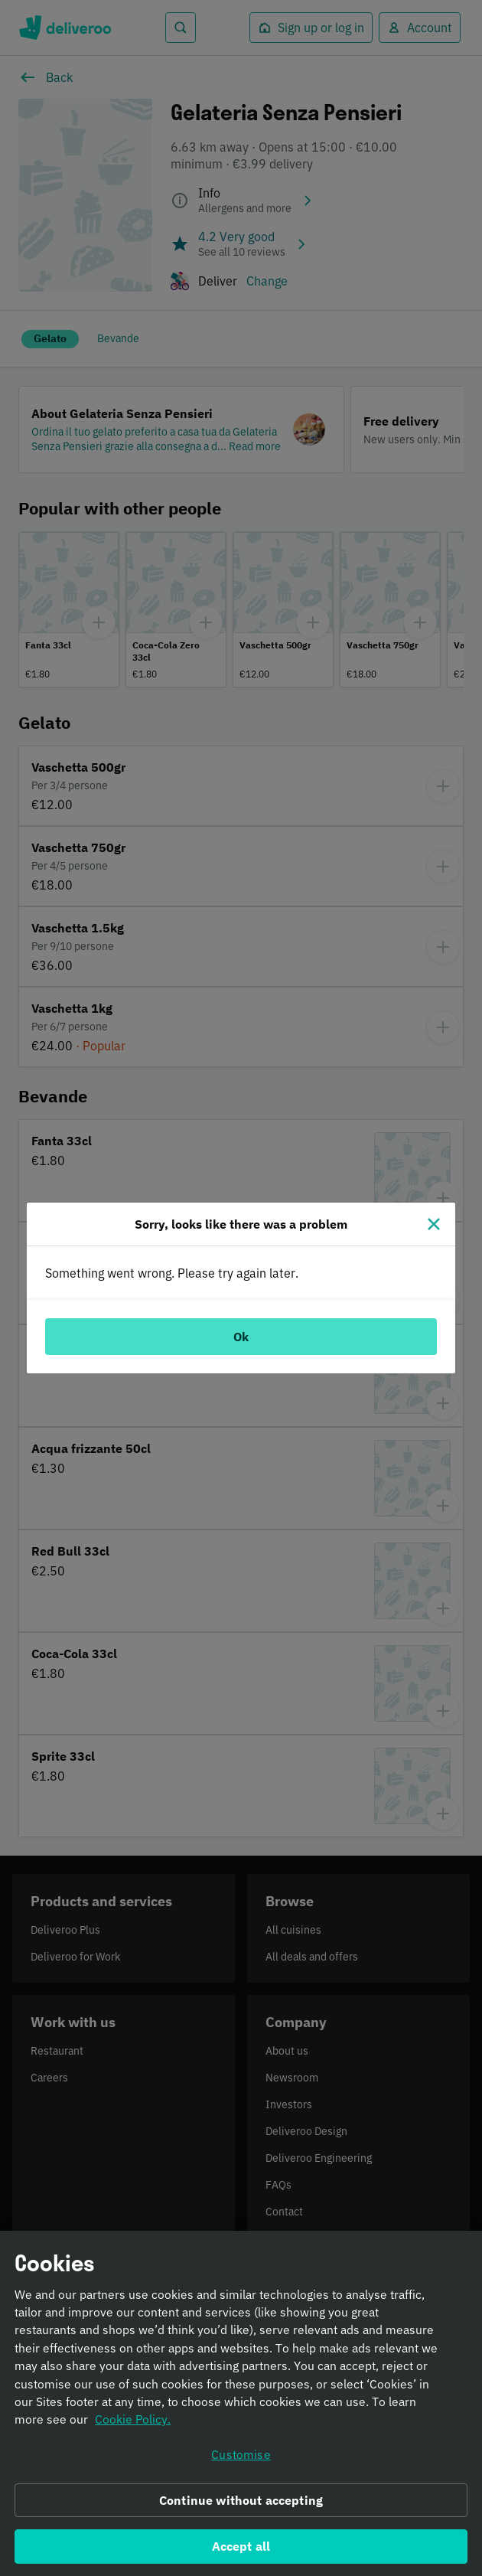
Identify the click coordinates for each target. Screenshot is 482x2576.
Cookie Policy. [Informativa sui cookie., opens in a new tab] (133, 2425)
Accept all (241, 2551)
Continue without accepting (241, 2505)
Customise (240, 2459)
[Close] (434, 1224)
